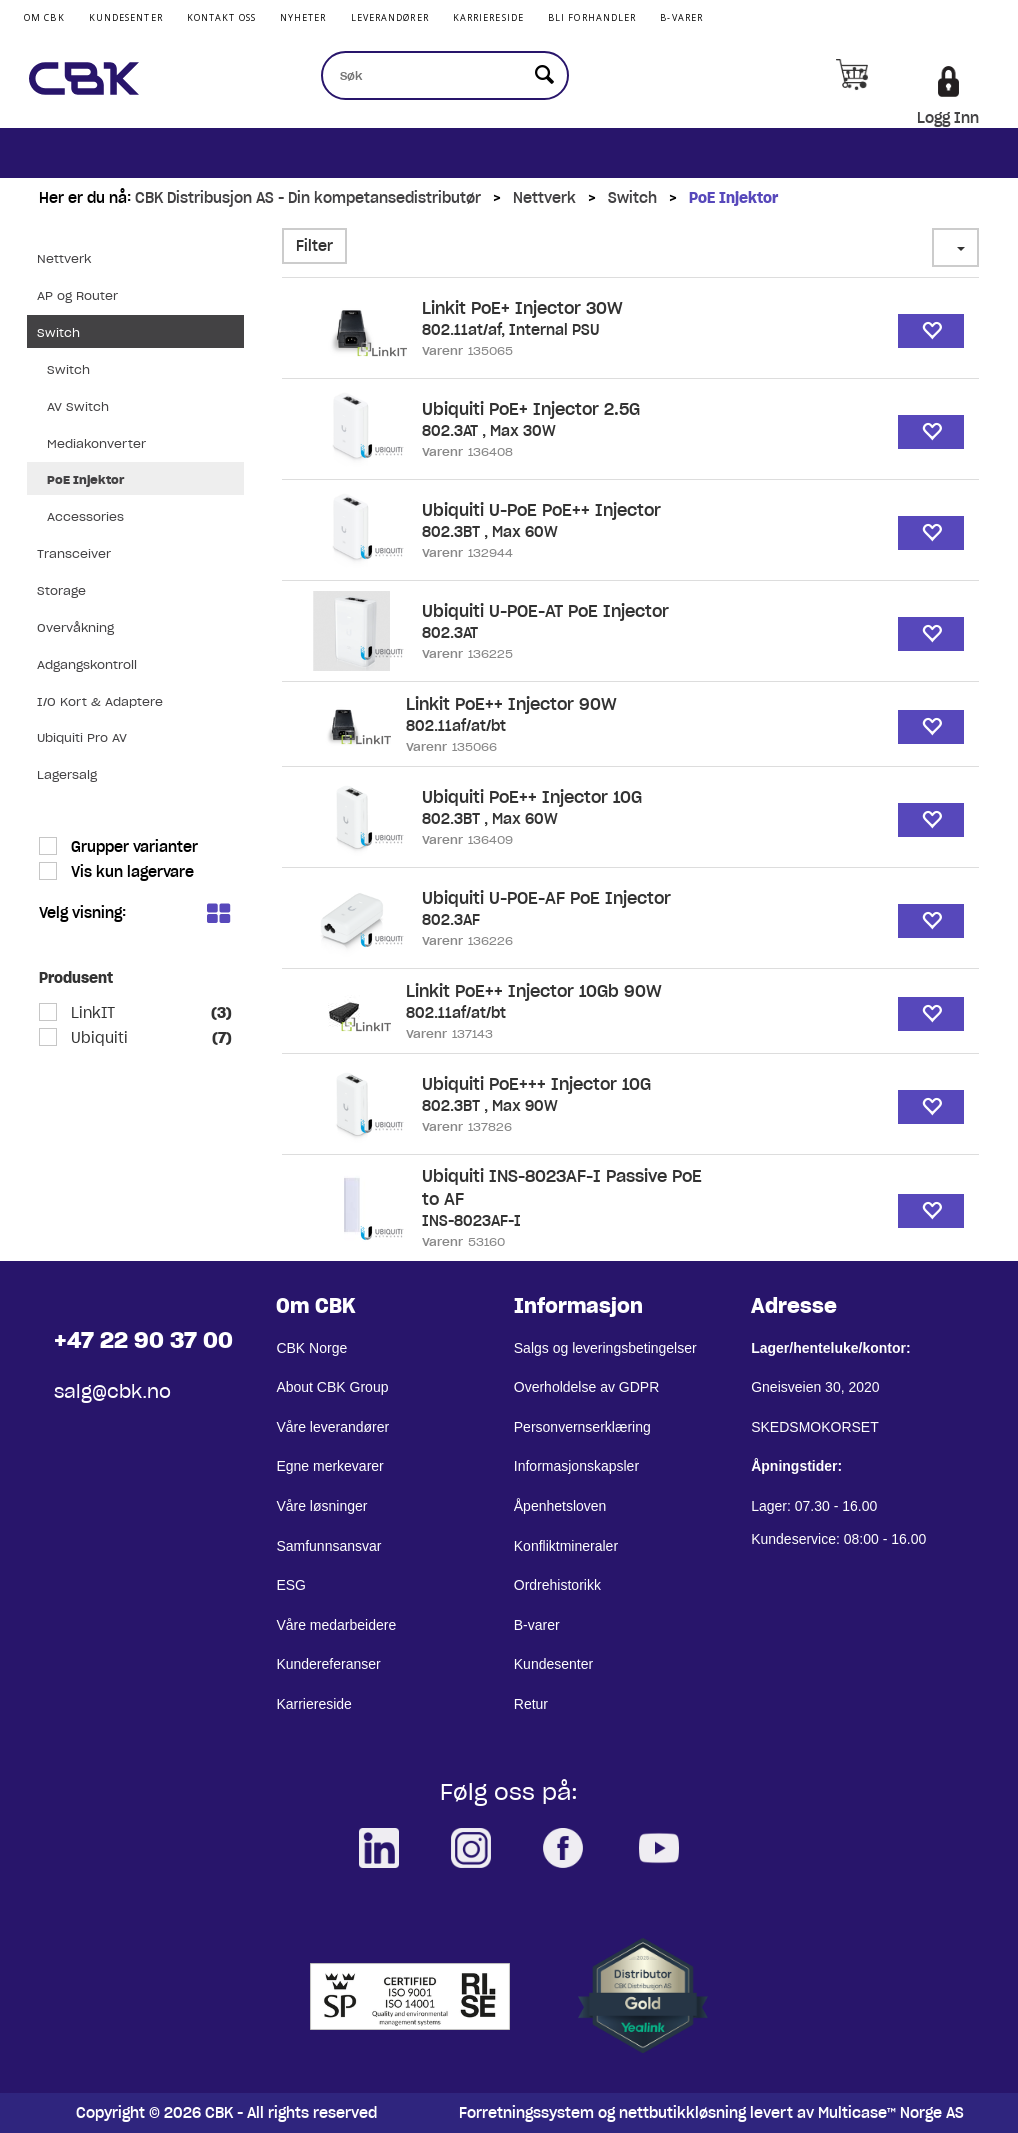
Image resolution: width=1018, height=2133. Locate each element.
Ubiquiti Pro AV (82, 737)
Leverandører (390, 17)
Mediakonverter (96, 443)
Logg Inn (948, 118)
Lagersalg (67, 774)
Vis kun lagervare (130, 872)
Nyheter (303, 17)
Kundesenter (126, 17)
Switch (632, 198)
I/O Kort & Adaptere (100, 701)
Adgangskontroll (87, 664)
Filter (314, 246)
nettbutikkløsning (682, 2113)
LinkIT (91, 1013)
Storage (61, 590)
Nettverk (544, 198)
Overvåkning (75, 627)
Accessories (85, 516)
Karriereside (488, 17)
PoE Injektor (733, 198)
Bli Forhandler (592, 17)
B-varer (681, 17)
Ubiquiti (97, 1038)
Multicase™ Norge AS (891, 2113)
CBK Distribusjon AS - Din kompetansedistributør (308, 198)
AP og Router (77, 295)
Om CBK (44, 17)
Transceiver (74, 553)
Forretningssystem (526, 2113)
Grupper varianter (132, 847)
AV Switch (78, 406)
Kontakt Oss (221, 17)
